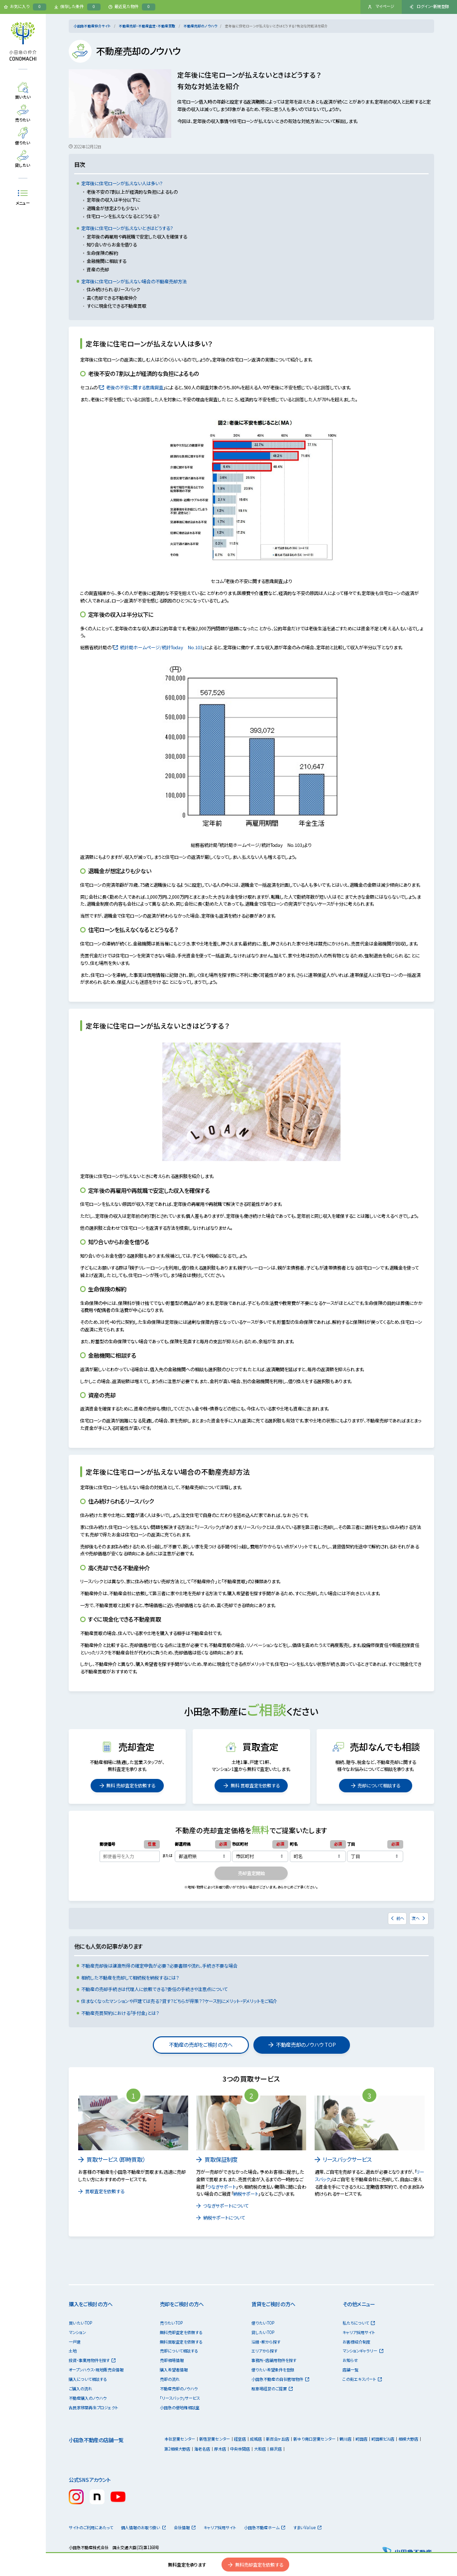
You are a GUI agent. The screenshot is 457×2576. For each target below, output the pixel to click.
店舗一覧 (350, 2369)
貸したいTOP (262, 2332)
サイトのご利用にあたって (91, 2527)
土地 (73, 2350)
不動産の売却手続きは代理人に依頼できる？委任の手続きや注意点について (154, 1989)
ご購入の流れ (80, 2388)
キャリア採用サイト (359, 2332)
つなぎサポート (221, 2186)
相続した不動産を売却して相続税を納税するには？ (130, 1977)
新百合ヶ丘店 (277, 2439)
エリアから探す (264, 2350)
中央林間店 (240, 2449)
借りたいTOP (262, 2323)
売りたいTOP (171, 2323)
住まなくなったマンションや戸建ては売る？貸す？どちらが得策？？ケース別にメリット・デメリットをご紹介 (179, 2000)
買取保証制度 (216, 2159)
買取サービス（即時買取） (111, 2159)
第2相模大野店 (177, 2449)
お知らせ (350, 2360)
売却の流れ (170, 2379)
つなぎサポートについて (222, 2205)
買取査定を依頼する (101, 2191)
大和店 (260, 2449)
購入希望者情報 (174, 2369)
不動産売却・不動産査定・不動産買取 (147, 25)
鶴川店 (345, 2439)
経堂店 (240, 2439)
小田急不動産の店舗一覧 (96, 2440)
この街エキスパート (362, 2379)
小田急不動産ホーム (265, 2527)
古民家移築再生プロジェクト (93, 2407)
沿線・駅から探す (265, 2341)
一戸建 (75, 2341)
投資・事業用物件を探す (92, 2360)
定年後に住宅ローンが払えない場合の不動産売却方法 (134, 281)
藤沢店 (276, 2449)
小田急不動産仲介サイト (92, 25)
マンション (77, 2332)
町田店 (361, 2439)
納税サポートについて (220, 2217)
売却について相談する (375, 1785)
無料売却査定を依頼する (255, 2564)
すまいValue (308, 2527)
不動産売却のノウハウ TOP (302, 2044)
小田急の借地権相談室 (180, 2407)
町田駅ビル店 (382, 2439)
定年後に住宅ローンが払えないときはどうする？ (127, 228)
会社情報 (185, 2527)
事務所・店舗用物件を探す (273, 2360)
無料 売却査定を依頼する (127, 1785)
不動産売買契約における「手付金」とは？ (120, 2012)
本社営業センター (179, 2439)
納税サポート (245, 2193)
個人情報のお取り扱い (143, 2527)
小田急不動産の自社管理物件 (280, 2379)
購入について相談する (88, 2379)
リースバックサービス (343, 2159)
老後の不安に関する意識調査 (132, 387)
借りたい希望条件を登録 (272, 2369)
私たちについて (359, 2323)
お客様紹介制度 (356, 2341)
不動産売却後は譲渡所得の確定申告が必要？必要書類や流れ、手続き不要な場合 (159, 1965)
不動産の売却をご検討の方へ (200, 2044)
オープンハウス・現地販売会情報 (96, 2369)
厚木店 (220, 2449)
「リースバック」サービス (180, 2398)
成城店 (256, 2439)
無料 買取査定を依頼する (251, 1785)
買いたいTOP (80, 2323)
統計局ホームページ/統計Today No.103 (158, 647)
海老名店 (202, 2449)
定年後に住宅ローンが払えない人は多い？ (121, 183)
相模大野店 (408, 2439)
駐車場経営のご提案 (272, 2388)
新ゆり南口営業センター (314, 2439)
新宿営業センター (214, 2439)
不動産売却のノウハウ (200, 25)
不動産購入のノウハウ (88, 2398)
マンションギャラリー (363, 2350)
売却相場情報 (172, 2360)
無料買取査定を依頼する (181, 2341)
